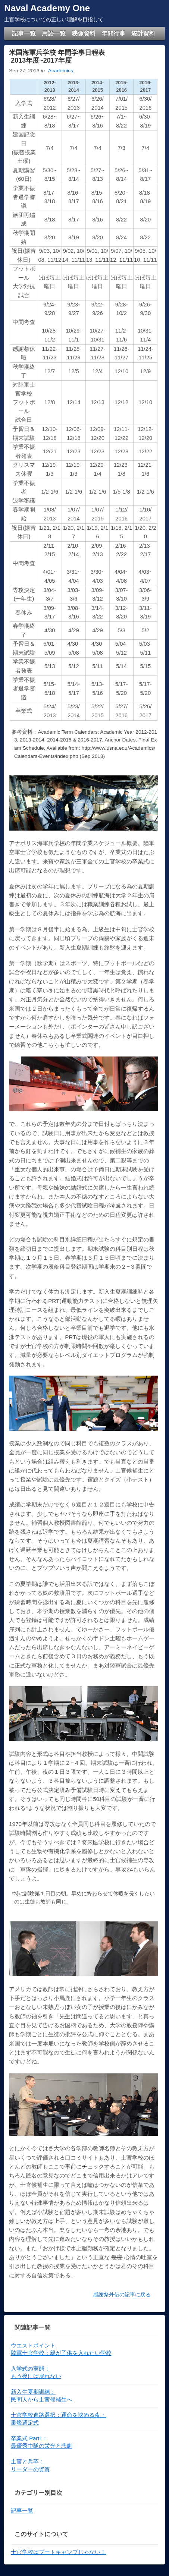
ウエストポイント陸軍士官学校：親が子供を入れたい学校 (61, 2349)
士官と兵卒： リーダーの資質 (30, 2465)
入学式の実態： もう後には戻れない (36, 2373)
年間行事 (113, 33)
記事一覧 (24, 33)
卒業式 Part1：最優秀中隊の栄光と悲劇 (41, 2442)
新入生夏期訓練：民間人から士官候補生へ (41, 2396)
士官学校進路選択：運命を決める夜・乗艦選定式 (58, 2419)
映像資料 (84, 33)
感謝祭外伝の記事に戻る (122, 2295)
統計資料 (143, 33)
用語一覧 (54, 33)
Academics (60, 70)
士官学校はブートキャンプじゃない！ (58, 2552)
